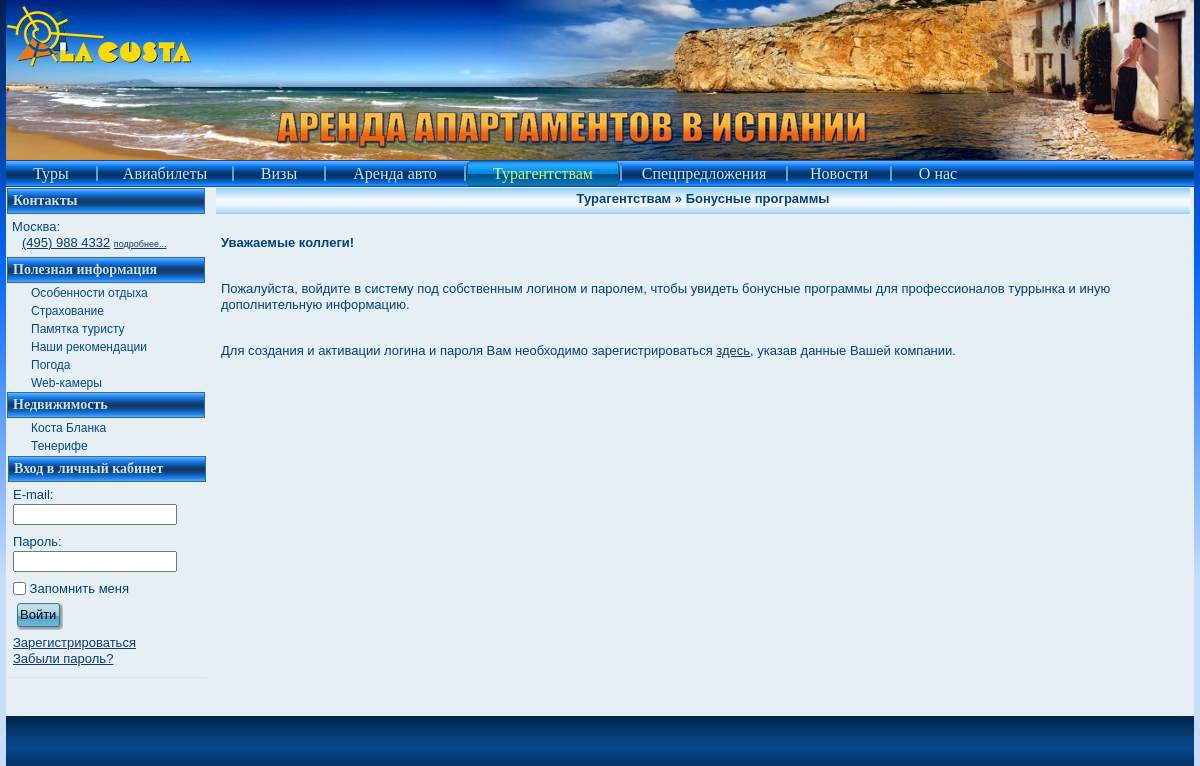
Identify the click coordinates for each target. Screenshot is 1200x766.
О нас (938, 173)
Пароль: (37, 541)
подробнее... (140, 244)
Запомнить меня (79, 588)
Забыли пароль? (63, 658)
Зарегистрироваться (74, 642)
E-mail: (33, 494)
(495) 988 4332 (66, 242)
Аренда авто (395, 173)
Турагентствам (543, 173)
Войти (38, 614)
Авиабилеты (165, 173)
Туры (51, 173)
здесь (733, 350)
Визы (279, 173)
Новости (839, 173)
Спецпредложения (704, 173)
